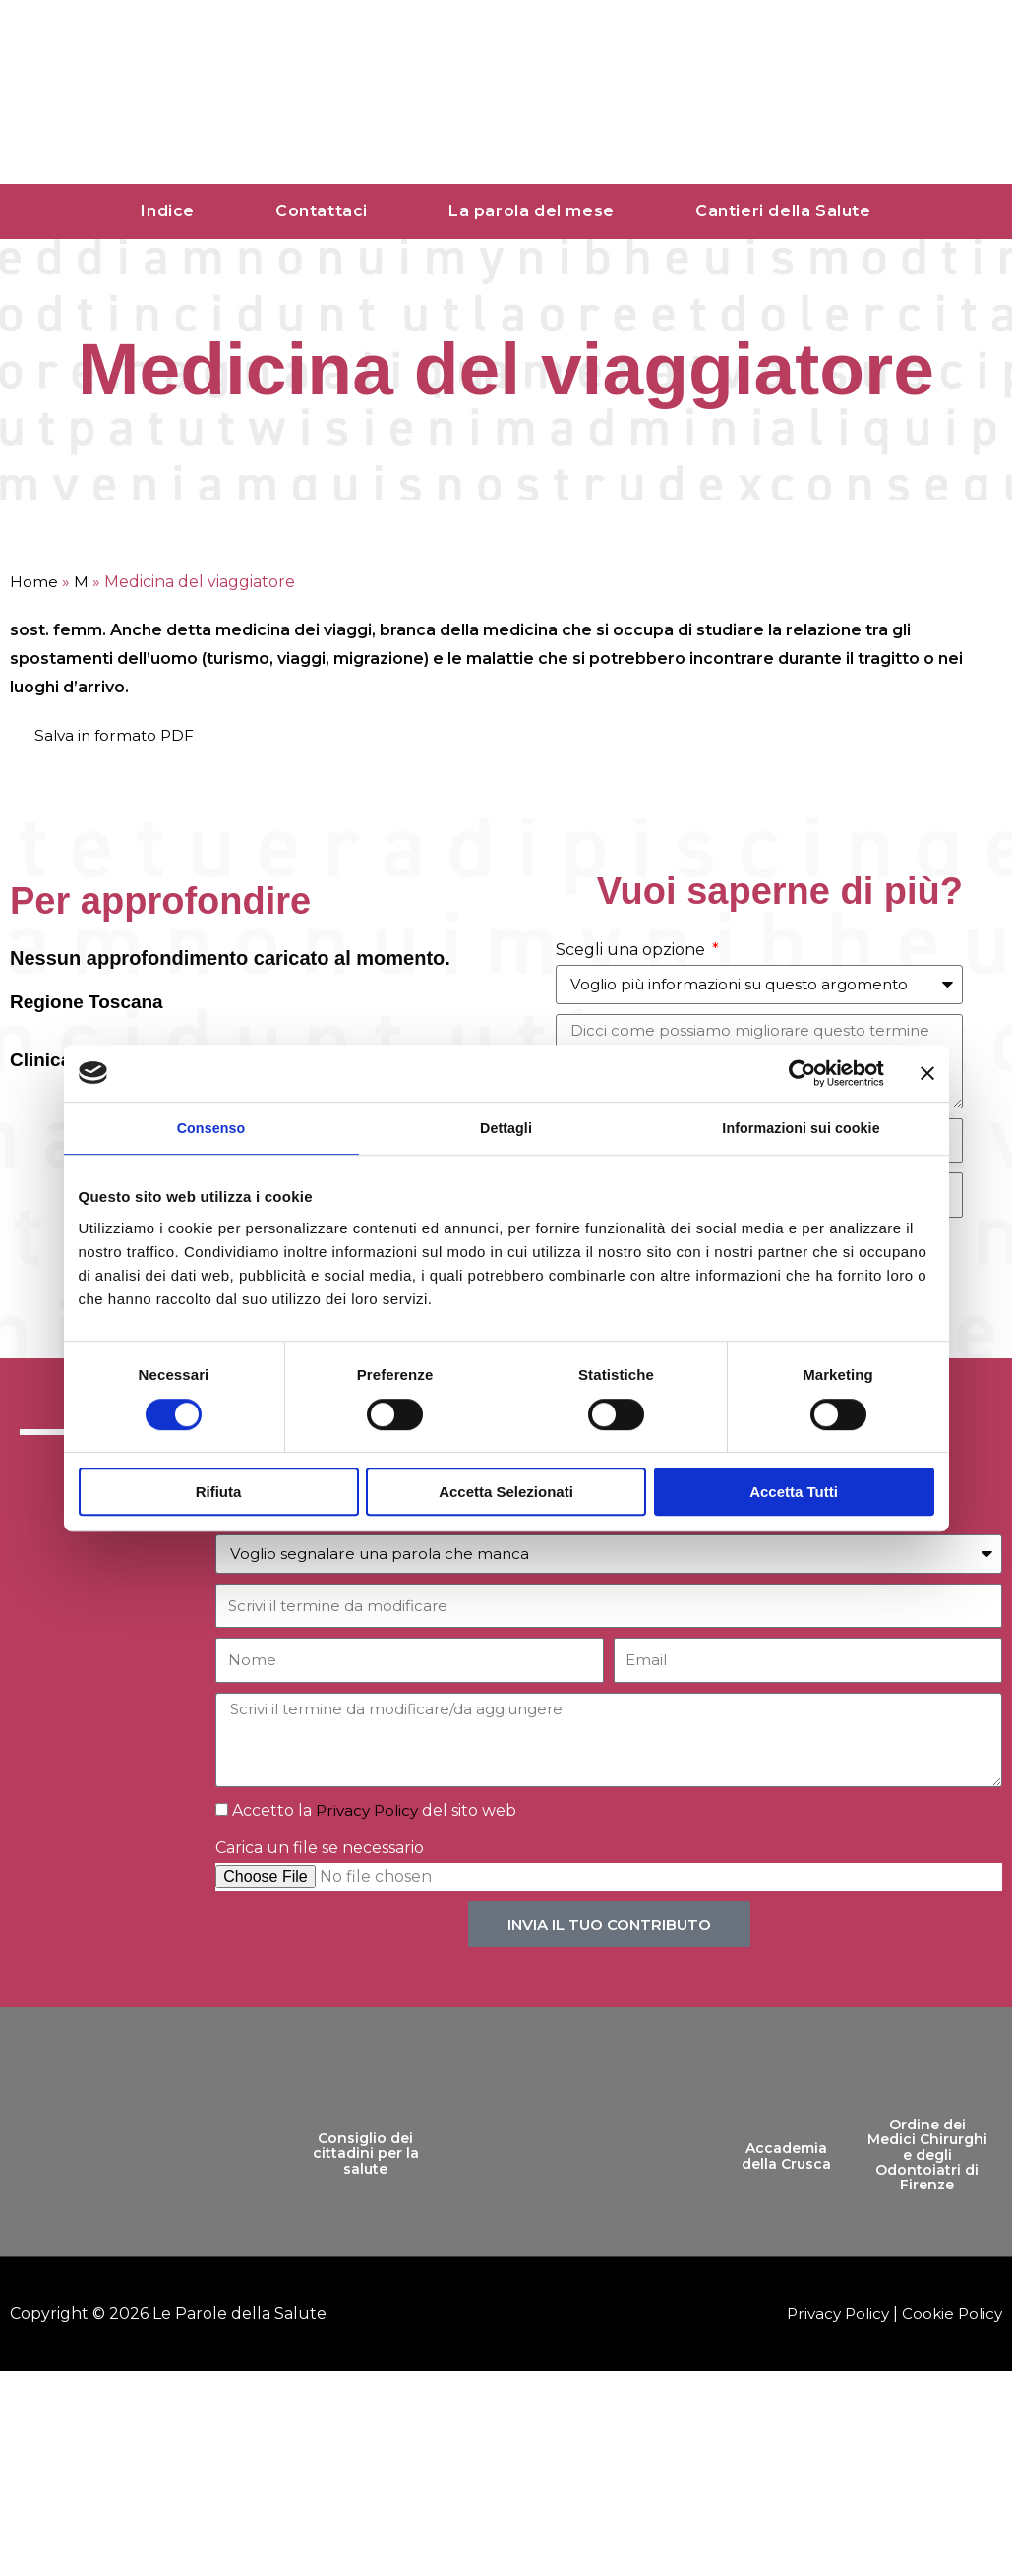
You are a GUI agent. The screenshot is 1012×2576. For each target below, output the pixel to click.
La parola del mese (531, 211)
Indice (168, 211)
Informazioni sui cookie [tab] (801, 1128)
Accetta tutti (793, 1493)
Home (34, 581)
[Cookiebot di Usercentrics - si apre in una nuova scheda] (798, 1072)
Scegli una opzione (632, 949)
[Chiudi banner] (927, 1072)
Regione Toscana (90, 1001)
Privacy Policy (370, 1812)
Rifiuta (219, 1493)
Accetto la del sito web (377, 1812)
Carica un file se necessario (319, 1850)
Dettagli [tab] (506, 1128)
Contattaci (321, 211)
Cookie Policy (950, 2315)
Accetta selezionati (506, 1493)
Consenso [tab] (211, 1128)
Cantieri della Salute (783, 211)
